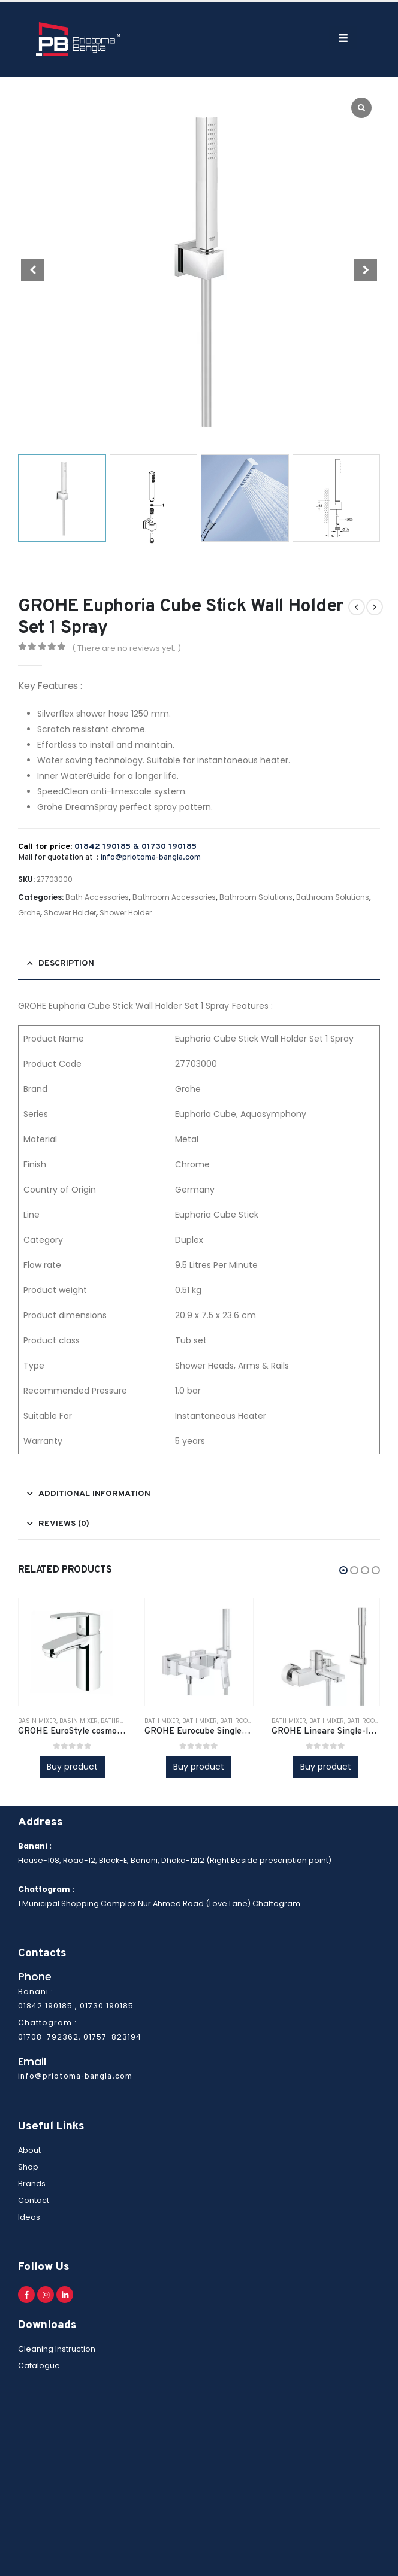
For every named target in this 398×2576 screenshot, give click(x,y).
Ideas (29, 2217)
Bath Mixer (161, 1720)
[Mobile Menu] (295, 37)
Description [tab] (66, 963)
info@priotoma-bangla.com (151, 857)
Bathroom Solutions (256, 897)
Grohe (29, 913)
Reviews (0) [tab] (63, 1524)
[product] (72, 1652)
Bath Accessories (97, 897)
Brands (32, 2183)
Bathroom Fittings (250, 1720)
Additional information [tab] (94, 1494)
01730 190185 (169, 847)
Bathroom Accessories (174, 897)
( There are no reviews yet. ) (126, 648)
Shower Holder (70, 913)
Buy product (72, 1767)
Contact (33, 2200)
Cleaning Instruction (56, 2349)
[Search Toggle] (260, 39)
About (29, 2150)
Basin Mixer (37, 1720)
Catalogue (39, 2365)
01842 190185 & (107, 847)
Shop (28, 2167)
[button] (343, 1570)
